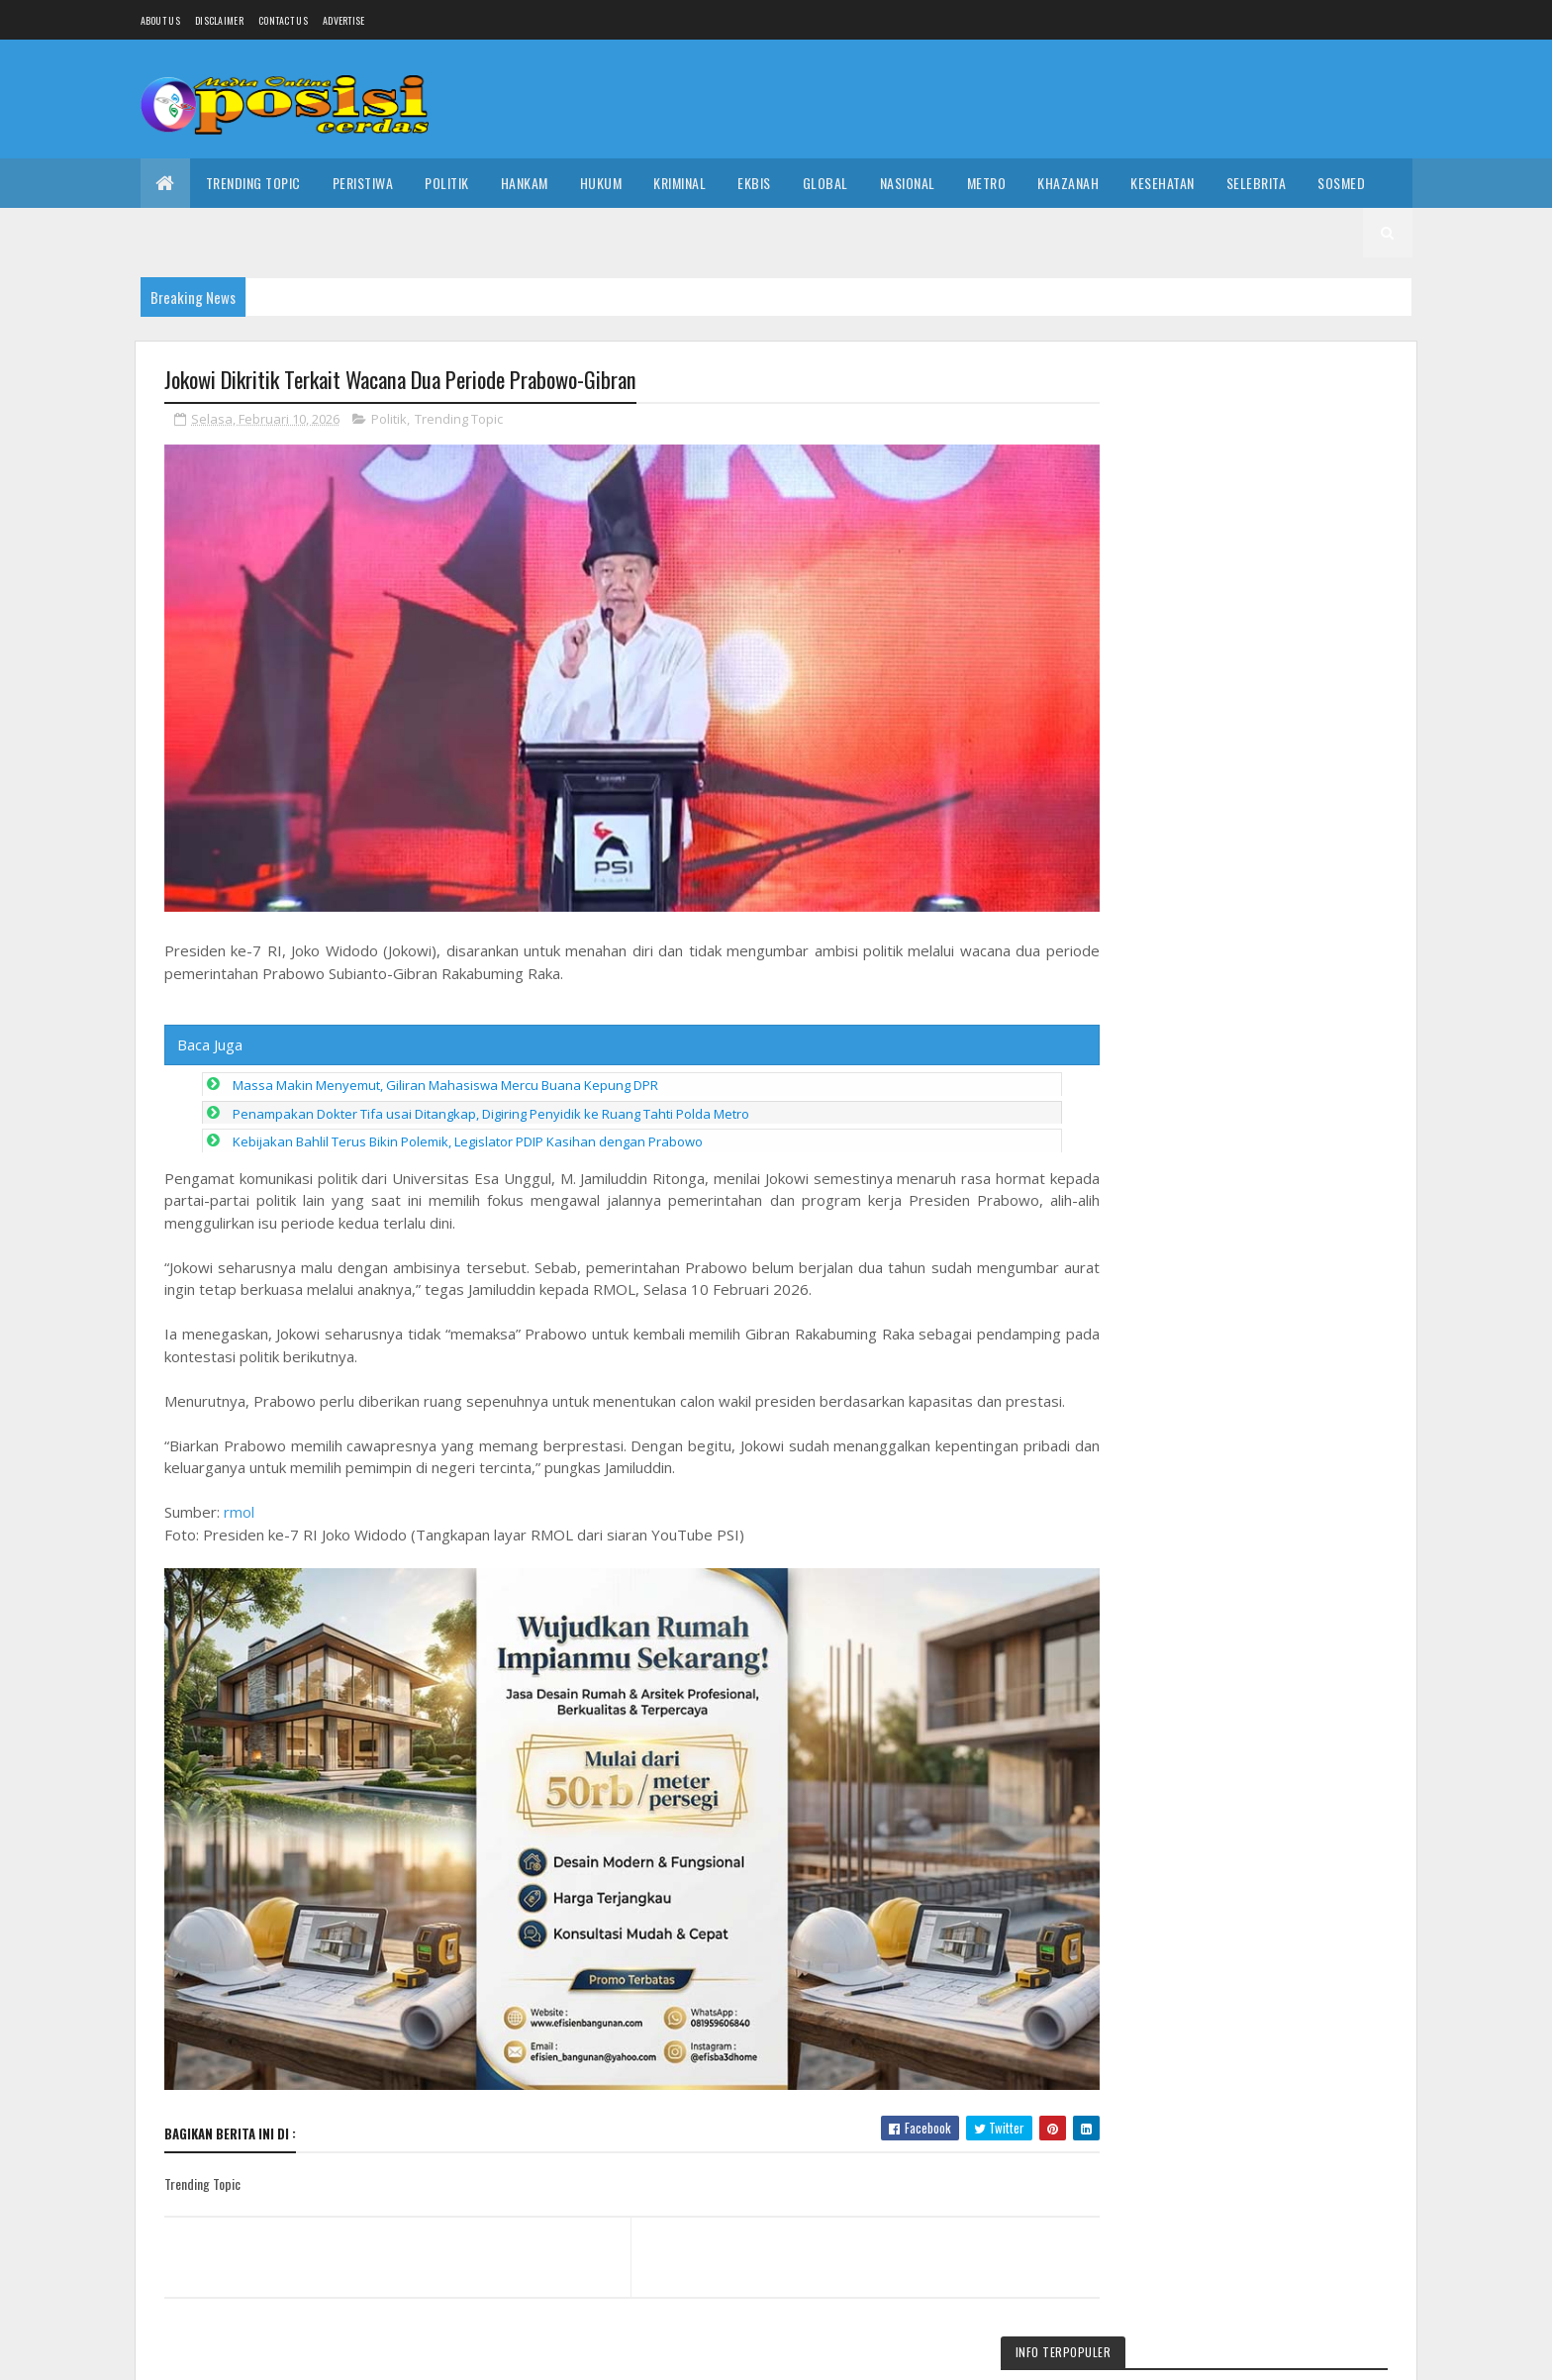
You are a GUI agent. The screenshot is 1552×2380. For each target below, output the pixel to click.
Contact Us (283, 20)
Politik (447, 182)
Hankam (524, 182)
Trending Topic (253, 182)
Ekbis (754, 182)
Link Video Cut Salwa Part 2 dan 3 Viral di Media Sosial (1240, 442)
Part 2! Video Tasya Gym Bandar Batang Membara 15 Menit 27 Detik (1287, 1993)
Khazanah (1068, 182)
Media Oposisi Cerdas (320, 2352)
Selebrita (1256, 182)
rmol (239, 1517)
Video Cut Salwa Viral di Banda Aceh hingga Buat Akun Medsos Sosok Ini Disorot (1285, 1820)
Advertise (344, 20)
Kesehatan (1162, 182)
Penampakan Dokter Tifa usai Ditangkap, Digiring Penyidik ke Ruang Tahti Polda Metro (491, 1096)
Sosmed (1341, 182)
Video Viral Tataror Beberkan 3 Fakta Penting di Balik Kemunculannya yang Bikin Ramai (1291, 1612)
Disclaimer (219, 20)
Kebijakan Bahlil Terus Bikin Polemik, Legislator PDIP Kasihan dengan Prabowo (468, 1125)
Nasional (907, 182)
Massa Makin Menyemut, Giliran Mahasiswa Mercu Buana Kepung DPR (445, 1068)
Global (825, 182)
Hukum (601, 182)
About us (160, 20)
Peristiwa (363, 182)
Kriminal (679, 182)
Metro (987, 182)
